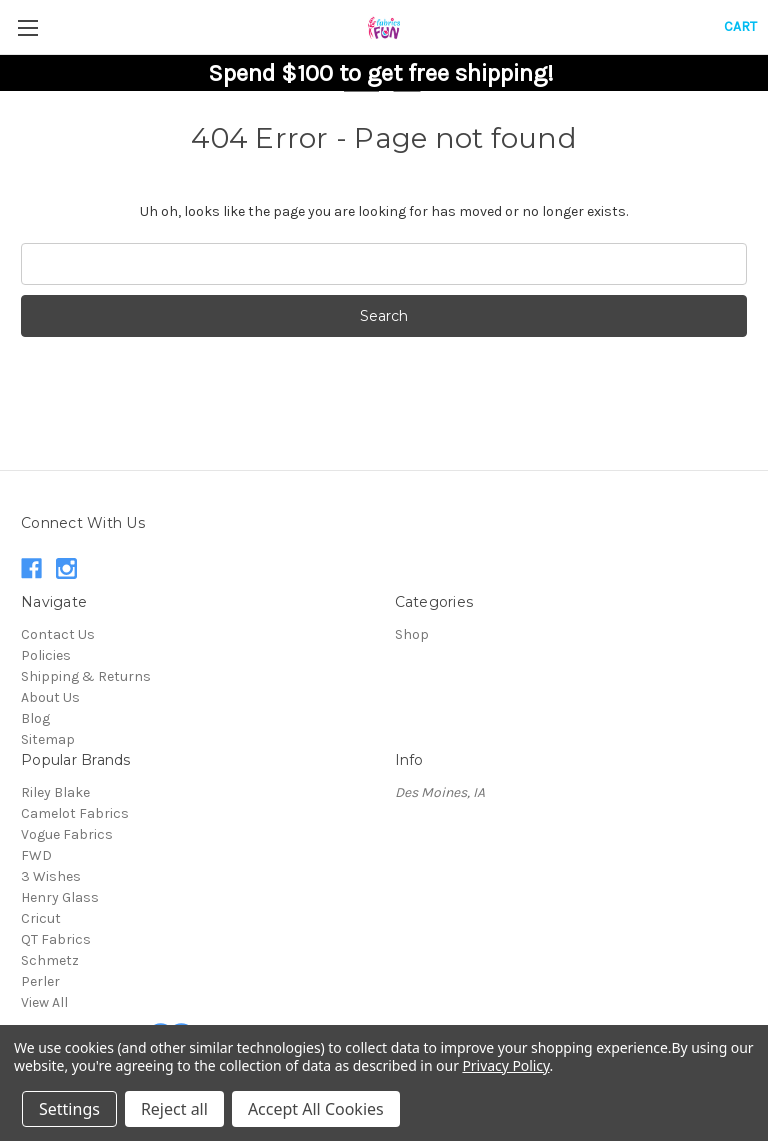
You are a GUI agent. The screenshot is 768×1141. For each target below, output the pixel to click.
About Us (50, 697)
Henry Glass (60, 897)
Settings (69, 1109)
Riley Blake (55, 792)
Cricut (41, 918)
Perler (40, 981)
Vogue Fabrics (67, 834)
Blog (35, 718)
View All (44, 1002)
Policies (46, 655)
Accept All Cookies (316, 1109)
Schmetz (50, 960)
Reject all (174, 1109)
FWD (36, 855)
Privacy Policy (505, 1065)
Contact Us (58, 634)
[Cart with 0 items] (740, 26)
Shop (412, 634)
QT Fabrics (56, 939)
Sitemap (48, 739)
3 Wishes (51, 876)
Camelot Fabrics (75, 813)
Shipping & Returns (86, 676)
